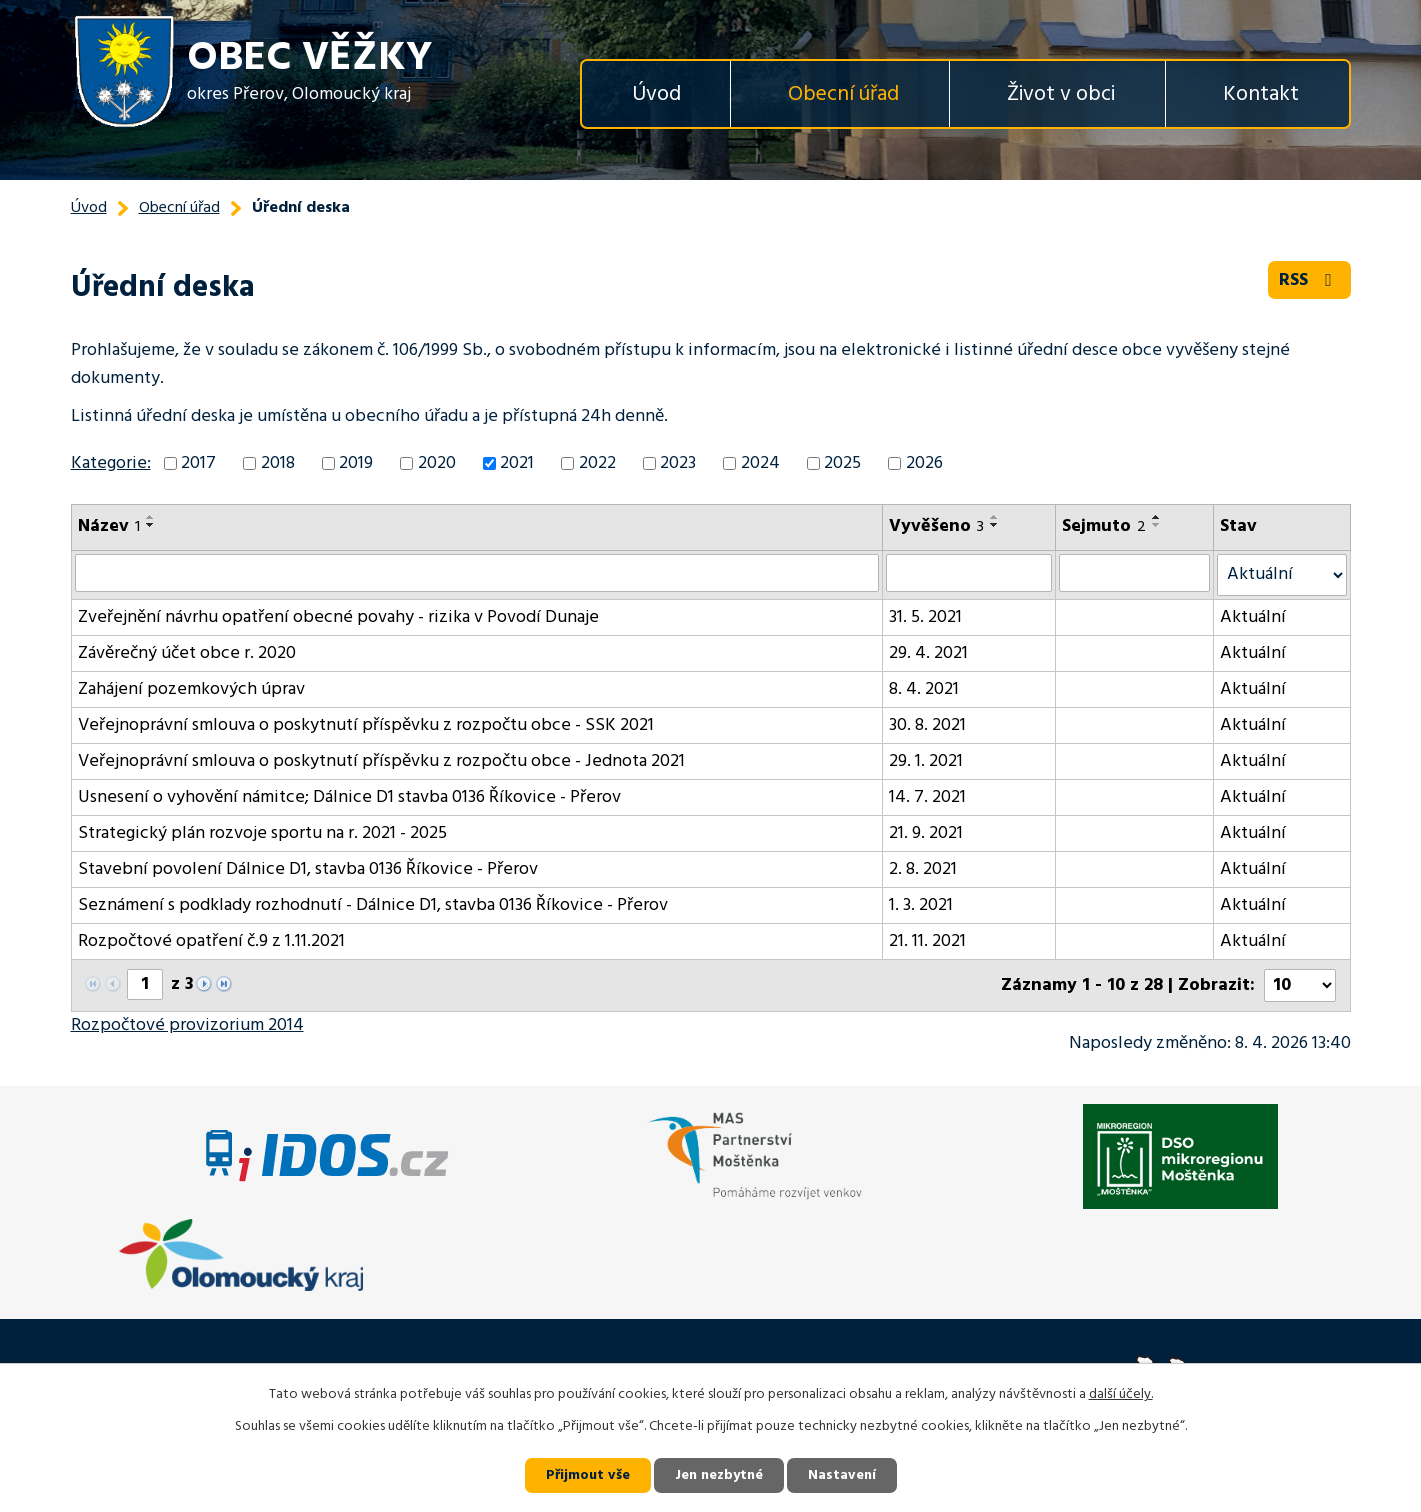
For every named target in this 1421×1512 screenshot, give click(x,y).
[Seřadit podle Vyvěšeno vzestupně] (995, 517)
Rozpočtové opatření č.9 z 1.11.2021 (211, 941)
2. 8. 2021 (923, 869)
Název (109, 526)
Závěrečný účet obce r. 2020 (187, 653)
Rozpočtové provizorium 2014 (187, 1025)
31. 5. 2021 (925, 617)
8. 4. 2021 (924, 689)
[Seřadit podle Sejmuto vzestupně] (1157, 517)
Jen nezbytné (719, 1475)
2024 (760, 463)
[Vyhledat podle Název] (477, 573)
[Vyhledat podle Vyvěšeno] (969, 573)
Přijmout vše (588, 1475)
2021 (517, 463)
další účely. (1121, 1394)
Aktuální (1253, 617)
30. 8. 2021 (927, 725)
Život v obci (1061, 94)
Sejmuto (1104, 526)
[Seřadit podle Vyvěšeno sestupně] (995, 525)
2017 (198, 463)
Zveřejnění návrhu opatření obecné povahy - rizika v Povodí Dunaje (338, 617)
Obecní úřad (843, 94)
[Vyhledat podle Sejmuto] (1134, 573)
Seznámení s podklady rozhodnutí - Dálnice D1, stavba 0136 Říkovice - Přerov (373, 905)
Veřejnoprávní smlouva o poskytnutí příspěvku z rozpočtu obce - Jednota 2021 (381, 761)
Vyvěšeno (936, 526)
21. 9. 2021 (926, 833)
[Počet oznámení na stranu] (1300, 985)
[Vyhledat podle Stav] (1281, 575)
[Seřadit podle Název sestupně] (151, 525)
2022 (597, 463)
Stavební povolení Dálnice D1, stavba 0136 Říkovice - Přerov (308, 869)
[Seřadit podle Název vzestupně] (151, 517)
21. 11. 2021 (927, 941)
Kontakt (1261, 94)
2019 (356, 463)
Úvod (656, 94)
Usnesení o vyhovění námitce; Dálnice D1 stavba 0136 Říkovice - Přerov (349, 797)
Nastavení (842, 1475)
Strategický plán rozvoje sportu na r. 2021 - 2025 (262, 833)
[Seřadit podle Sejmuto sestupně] (1157, 525)
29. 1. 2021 (926, 761)
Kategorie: (111, 463)
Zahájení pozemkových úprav (191, 689)
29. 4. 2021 (928, 653)
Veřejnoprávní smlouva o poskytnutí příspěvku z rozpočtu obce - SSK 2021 (366, 725)
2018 (278, 463)
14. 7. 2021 (927, 797)
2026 (924, 463)
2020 (437, 463)
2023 (678, 463)
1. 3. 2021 (921, 905)
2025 (842, 463)
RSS (1309, 280)
